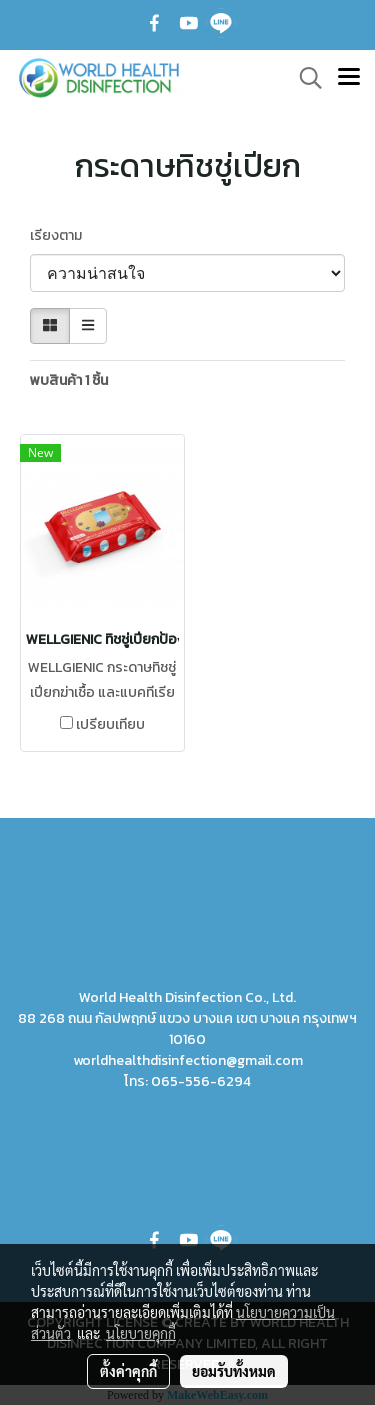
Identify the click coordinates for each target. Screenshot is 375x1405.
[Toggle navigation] (349, 78)
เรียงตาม (60, 235)
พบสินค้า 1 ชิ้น (69, 380)
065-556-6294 (201, 1081)
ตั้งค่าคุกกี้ (128, 1371)
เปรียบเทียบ (110, 725)
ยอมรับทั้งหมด (234, 1371)
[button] (304, 78)
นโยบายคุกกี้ (141, 1333)
